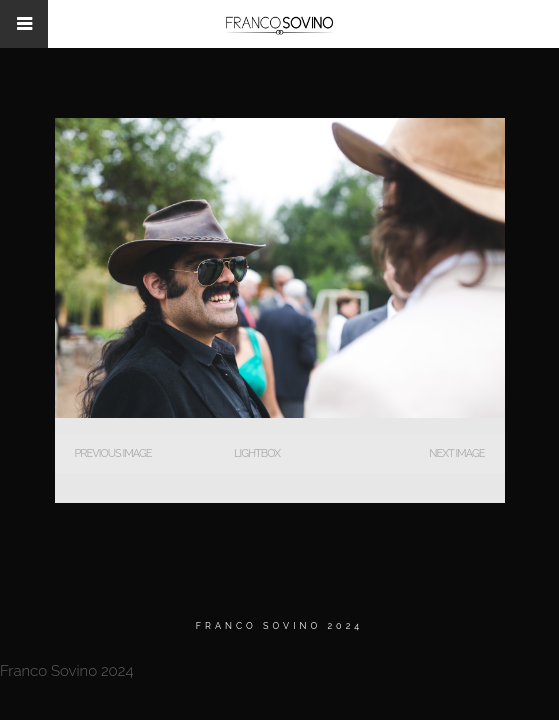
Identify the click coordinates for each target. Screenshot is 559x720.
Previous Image (113, 453)
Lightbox (257, 453)
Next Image (456, 453)
